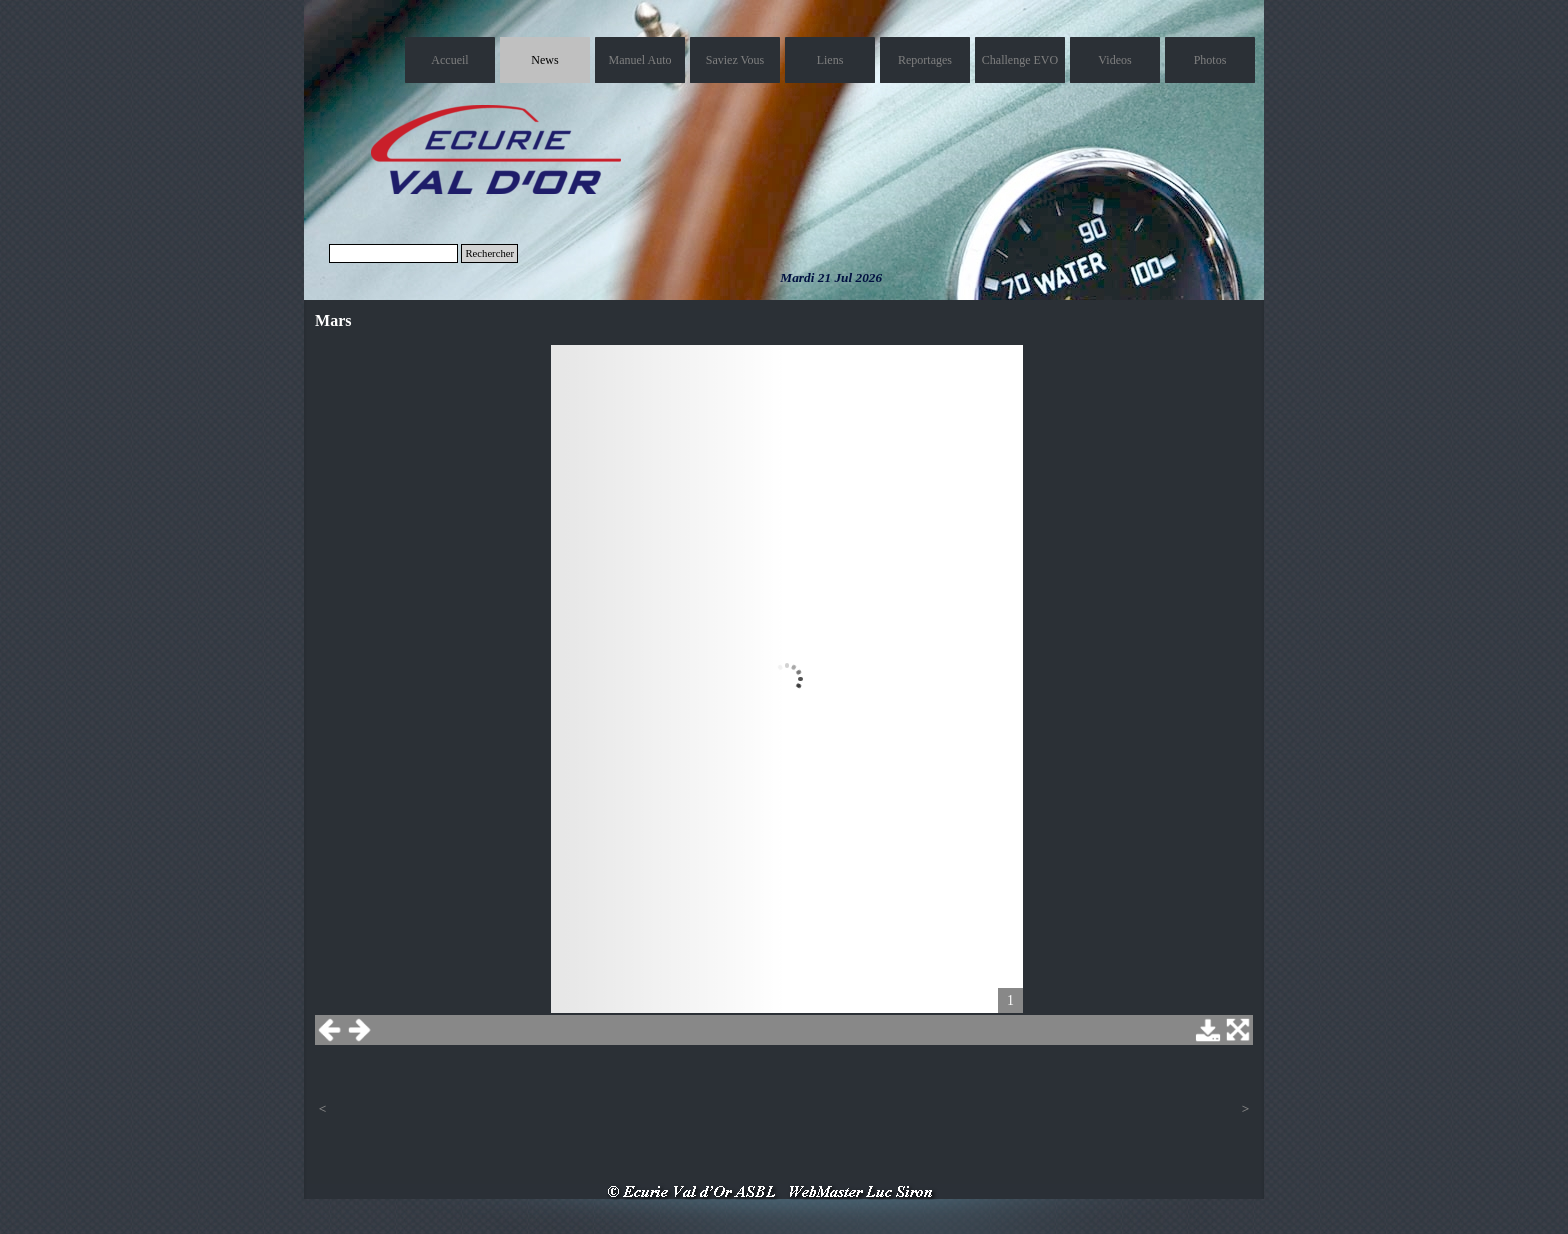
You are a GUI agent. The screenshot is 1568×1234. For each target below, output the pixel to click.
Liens (830, 60)
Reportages (925, 60)
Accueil (449, 60)
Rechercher (489, 253)
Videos (1114, 60)
